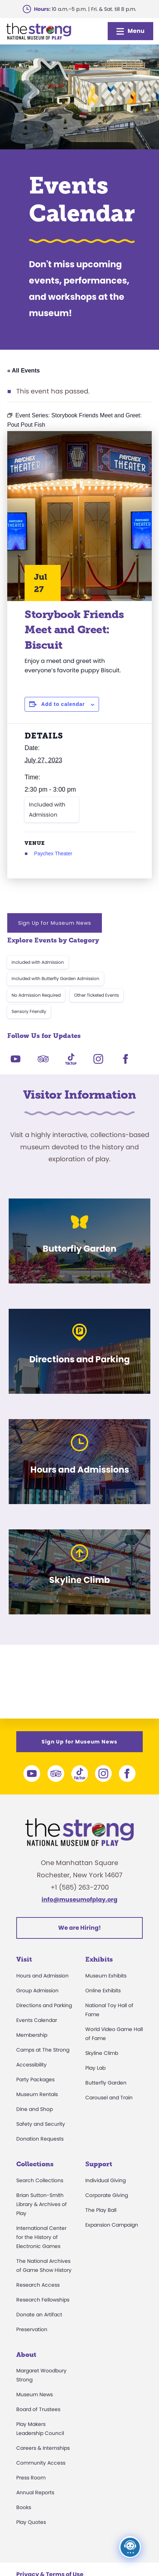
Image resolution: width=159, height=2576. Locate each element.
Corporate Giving (106, 2195)
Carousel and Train (109, 2097)
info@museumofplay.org (79, 1899)
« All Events (23, 370)
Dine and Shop (34, 2109)
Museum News (34, 2394)
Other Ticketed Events (96, 995)
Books (23, 2507)
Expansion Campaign (111, 2224)
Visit (24, 1959)
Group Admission (37, 1990)
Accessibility (31, 2064)
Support (98, 2164)
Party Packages (35, 2079)
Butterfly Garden (105, 2082)
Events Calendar (36, 2020)
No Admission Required (36, 995)
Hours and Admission (42, 1975)
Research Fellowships (42, 2299)
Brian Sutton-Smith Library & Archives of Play (41, 2204)
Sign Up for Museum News (54, 923)
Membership (31, 2035)
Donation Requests (40, 2138)
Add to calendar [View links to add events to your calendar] (63, 704)
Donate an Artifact (39, 2314)
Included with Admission (47, 809)
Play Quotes (31, 2522)
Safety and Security (40, 2124)
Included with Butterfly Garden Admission (55, 978)
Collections (34, 2164)
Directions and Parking (44, 2005)
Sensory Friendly (29, 1011)
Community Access (40, 2462)
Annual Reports (35, 2492)
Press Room (31, 2477)
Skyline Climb (101, 2053)
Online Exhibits (103, 1990)
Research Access (38, 2284)
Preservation (31, 2329)
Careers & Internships (43, 2448)
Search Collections (39, 2180)
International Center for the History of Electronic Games (41, 2237)
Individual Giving (105, 2180)
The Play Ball (100, 2210)
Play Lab (95, 2068)
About (26, 2355)
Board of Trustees (38, 2409)
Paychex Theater (53, 853)
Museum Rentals (37, 2094)
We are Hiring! (79, 1928)
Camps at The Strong (42, 2049)
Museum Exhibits (105, 1975)
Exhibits (99, 1959)
